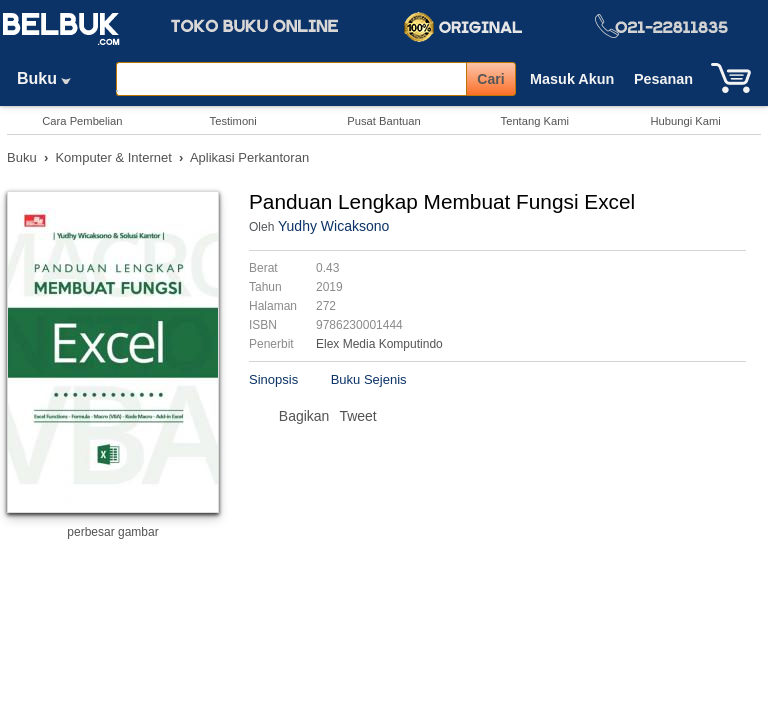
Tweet (357, 416)
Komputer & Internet (113, 157)
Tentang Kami (535, 121)
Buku (51, 78)
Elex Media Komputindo (379, 344)
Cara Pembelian (82, 121)
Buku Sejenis (369, 379)
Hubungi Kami (685, 121)
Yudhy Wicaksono (333, 226)
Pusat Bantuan (383, 121)
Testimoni (233, 121)
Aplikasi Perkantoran (249, 157)
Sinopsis (273, 379)
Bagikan (304, 416)
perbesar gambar (112, 532)
